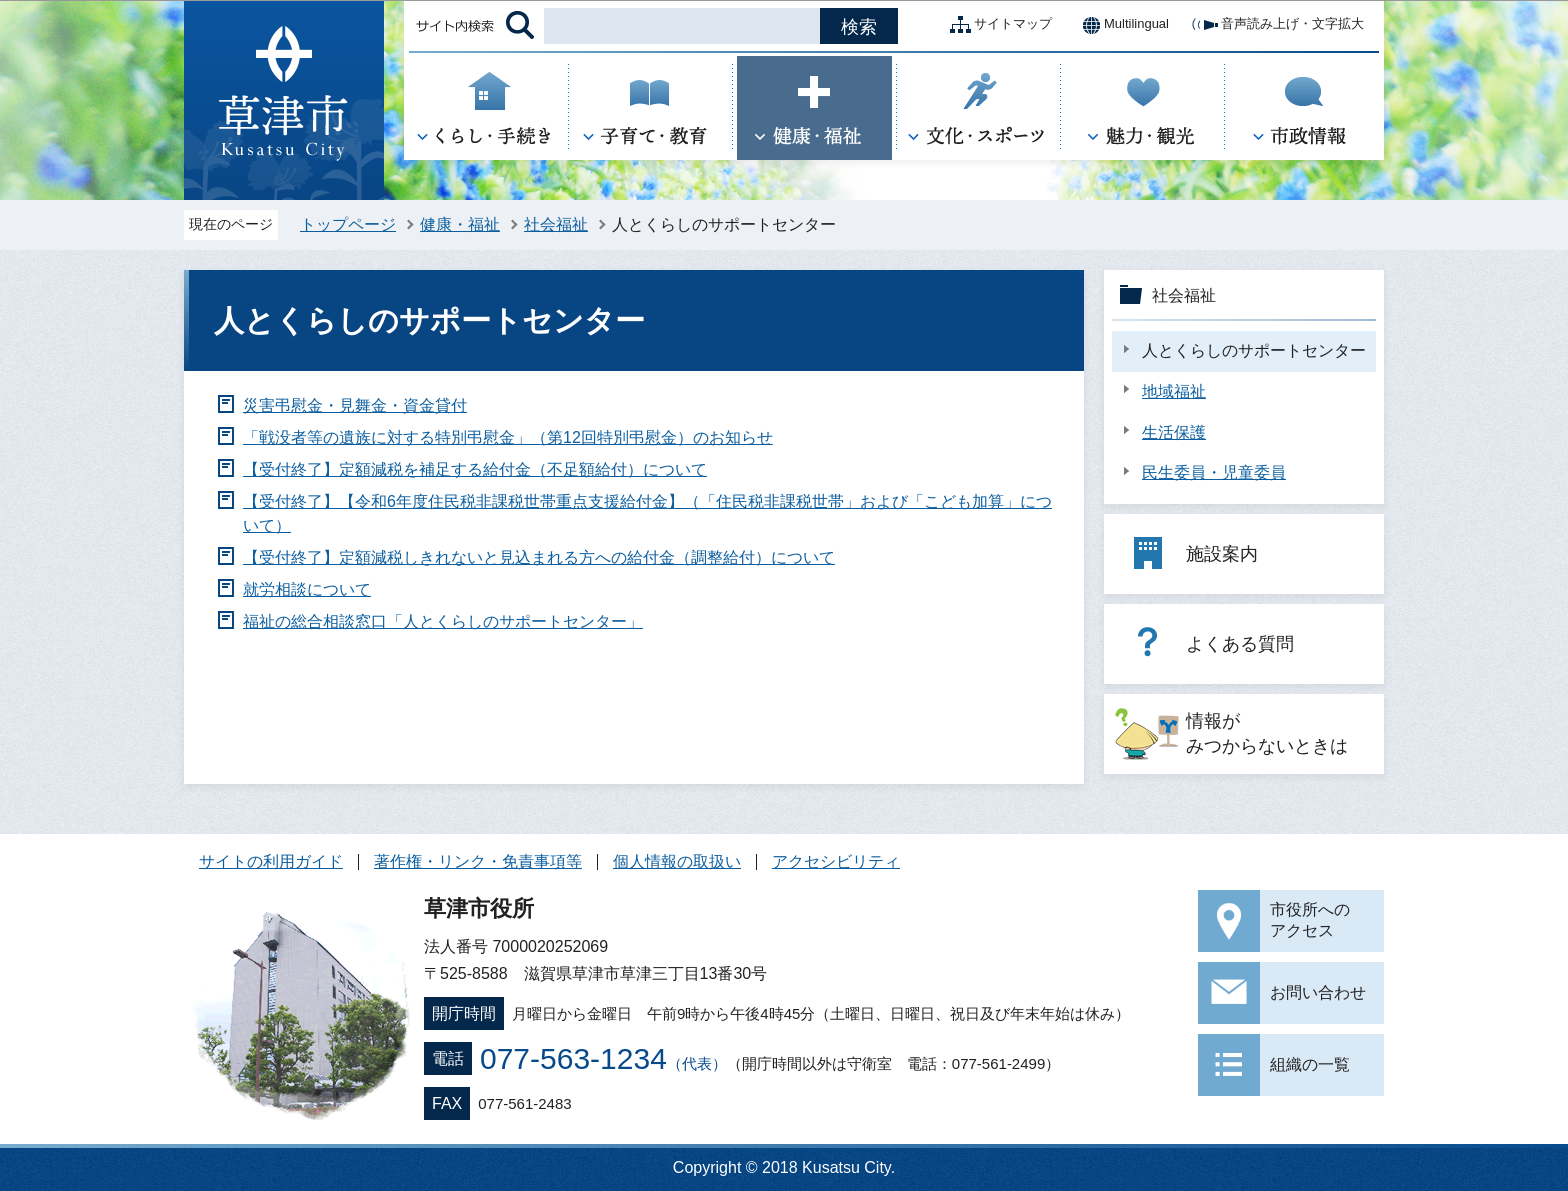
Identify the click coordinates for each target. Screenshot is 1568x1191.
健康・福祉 (460, 224)
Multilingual (1120, 25)
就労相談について (307, 589)
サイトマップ (997, 25)
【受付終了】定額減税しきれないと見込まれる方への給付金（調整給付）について (539, 557)
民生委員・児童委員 (1214, 472)
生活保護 (1174, 432)
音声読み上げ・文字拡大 (1276, 25)
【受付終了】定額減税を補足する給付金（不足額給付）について (475, 469)
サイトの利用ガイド (271, 861)
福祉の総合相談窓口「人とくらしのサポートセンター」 (443, 621)
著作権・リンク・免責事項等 (478, 861)
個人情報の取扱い (677, 861)
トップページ (348, 224)
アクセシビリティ (836, 861)
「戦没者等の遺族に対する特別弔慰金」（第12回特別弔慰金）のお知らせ (508, 437)
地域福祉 (1174, 391)
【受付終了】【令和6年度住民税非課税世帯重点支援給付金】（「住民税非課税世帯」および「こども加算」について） (647, 513)
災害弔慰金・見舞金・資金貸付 (355, 405)
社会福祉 (556, 224)
